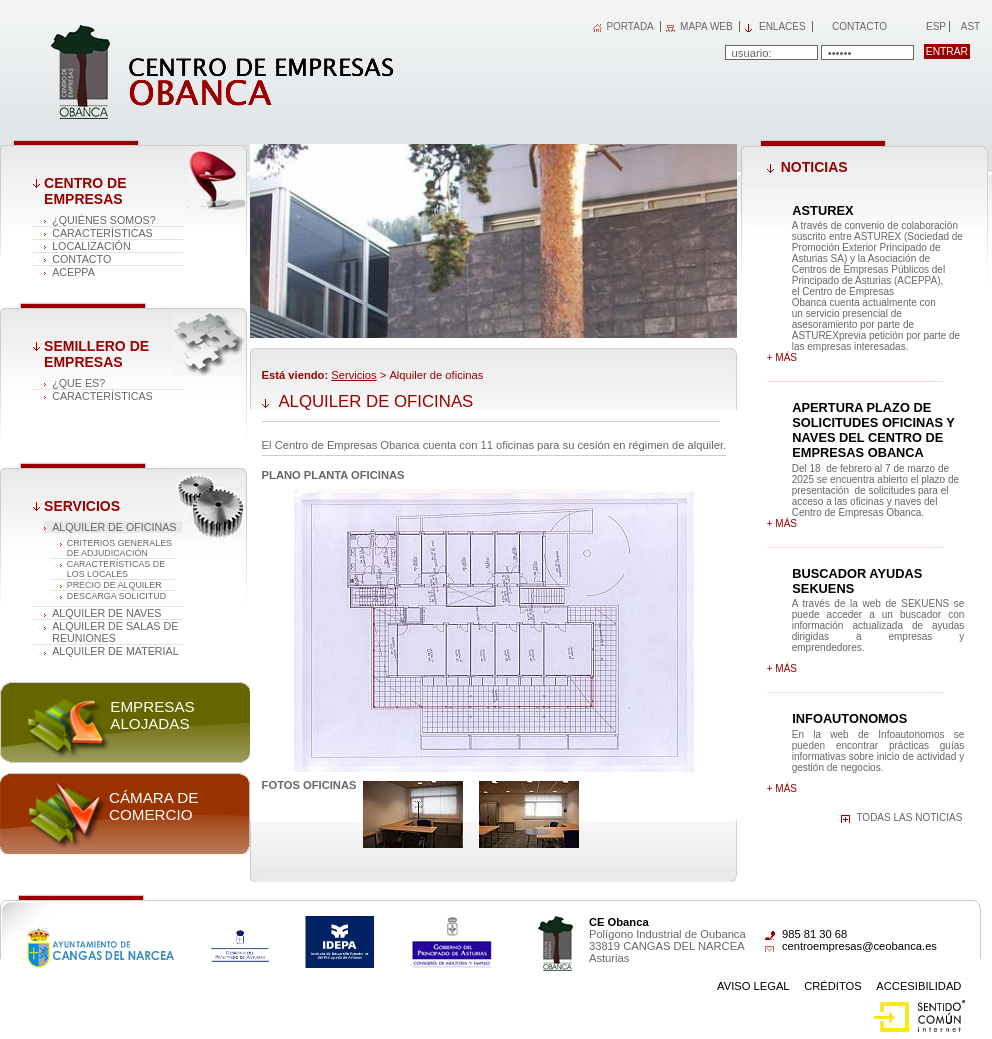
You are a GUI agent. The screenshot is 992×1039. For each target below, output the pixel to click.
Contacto (859, 26)
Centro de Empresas (85, 191)
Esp (934, 26)
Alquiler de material (115, 651)
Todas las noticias (909, 817)
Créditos (833, 986)
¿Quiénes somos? (103, 220)
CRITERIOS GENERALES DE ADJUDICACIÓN (119, 548)
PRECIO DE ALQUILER (114, 585)
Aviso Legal (753, 986)
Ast (970, 26)
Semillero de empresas (96, 354)
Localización (91, 246)
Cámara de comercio (153, 806)
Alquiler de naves (106, 613)
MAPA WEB (706, 26)
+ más (782, 357)
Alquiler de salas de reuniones (115, 632)
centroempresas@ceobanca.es (859, 946)
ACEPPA (73, 272)
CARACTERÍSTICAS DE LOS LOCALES (116, 569)
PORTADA (629, 26)
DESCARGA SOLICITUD (116, 596)
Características (102, 233)
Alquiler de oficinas (114, 527)
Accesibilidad (918, 986)
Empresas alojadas (152, 715)
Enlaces (782, 26)
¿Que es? (78, 383)
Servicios (82, 506)
